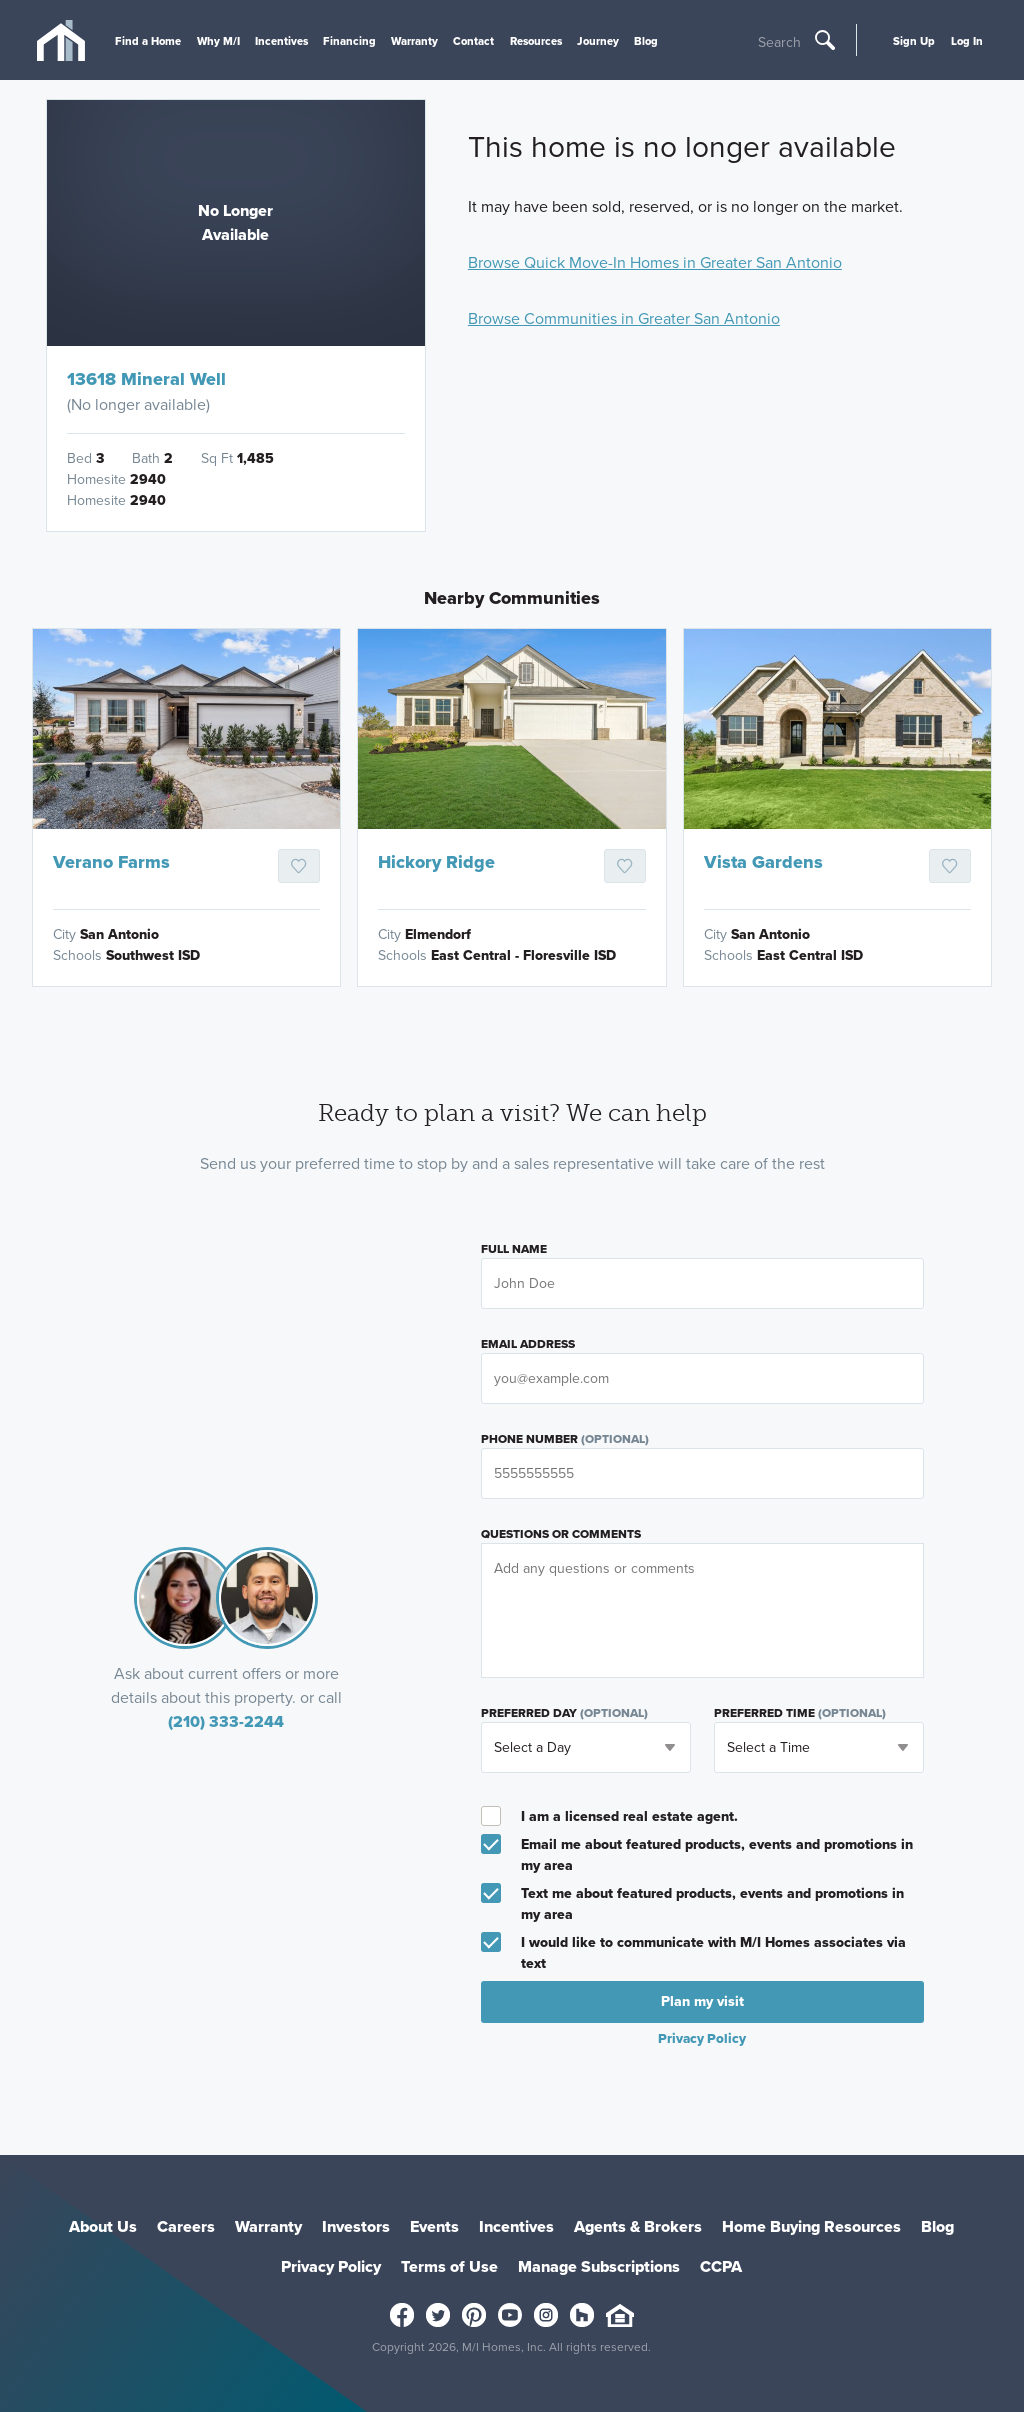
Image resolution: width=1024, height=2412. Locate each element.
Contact (473, 41)
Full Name (514, 1249)
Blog (646, 41)
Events (434, 2226)
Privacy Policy (702, 2038)
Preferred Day (564, 1713)
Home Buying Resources (811, 2226)
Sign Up (914, 41)
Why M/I (218, 41)
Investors (356, 2226)
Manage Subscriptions (599, 2266)
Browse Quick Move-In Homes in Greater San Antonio (655, 262)
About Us (103, 2226)
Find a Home (148, 41)
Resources (536, 41)
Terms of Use (449, 2266)
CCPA (721, 2266)
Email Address (528, 1344)
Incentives (281, 41)
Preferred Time (800, 1713)
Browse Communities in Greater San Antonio (624, 318)
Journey (598, 41)
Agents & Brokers (638, 2226)
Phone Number (565, 1439)
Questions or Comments (561, 1534)
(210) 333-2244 (226, 1721)
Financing (349, 41)
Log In (967, 41)
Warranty (414, 41)
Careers (186, 2226)
